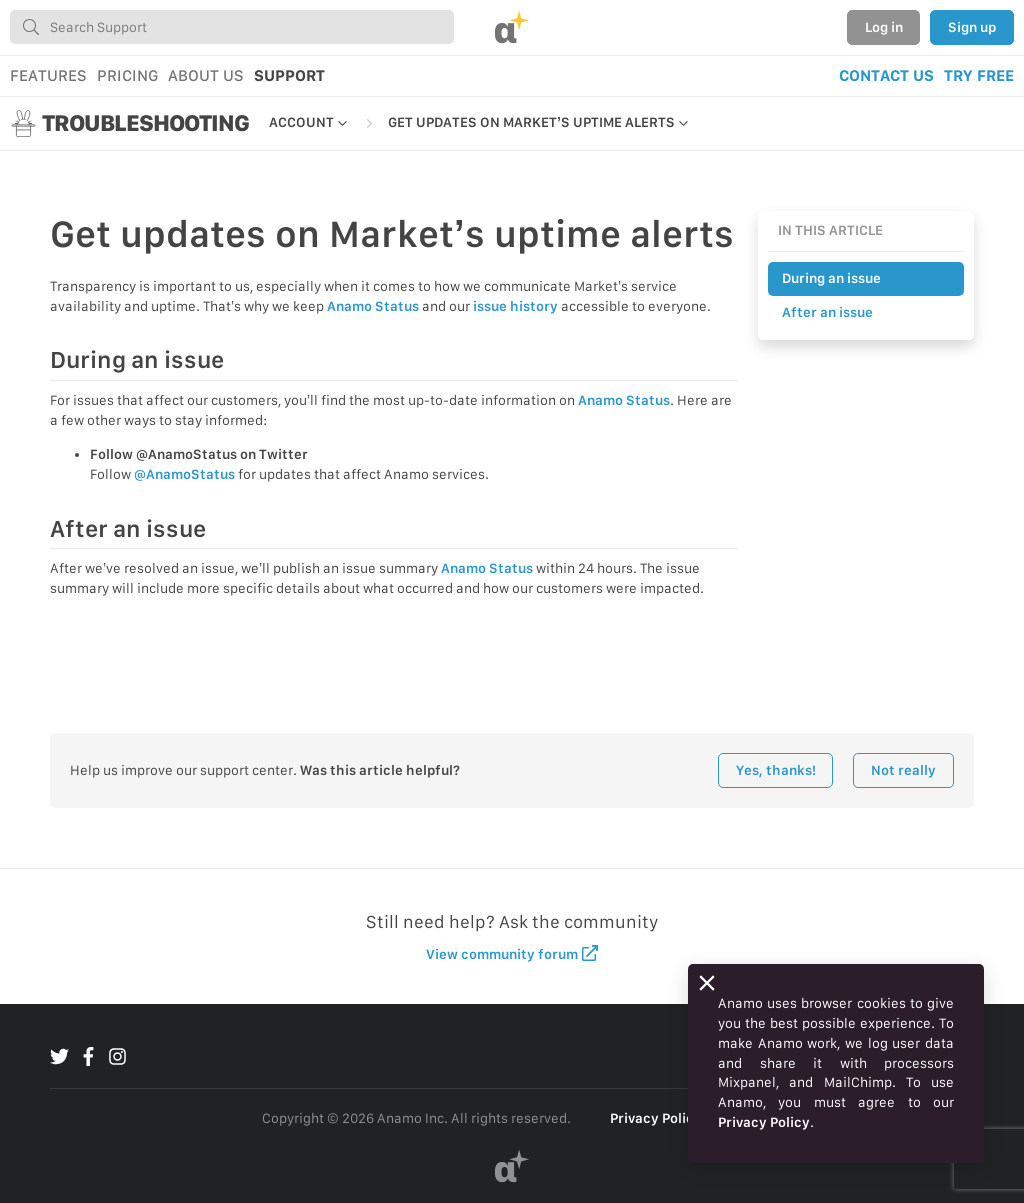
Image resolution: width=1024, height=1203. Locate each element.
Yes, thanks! (776, 770)
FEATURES (48, 75)
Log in (884, 27)
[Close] (707, 983)
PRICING (127, 75)
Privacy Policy (656, 1118)
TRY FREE (979, 75)
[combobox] (232, 27)
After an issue (827, 312)
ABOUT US (206, 75)
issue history (515, 306)
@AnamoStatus (184, 474)
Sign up (972, 27)
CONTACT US (886, 75)
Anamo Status (373, 306)
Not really (903, 770)
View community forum (512, 953)
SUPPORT (289, 75)
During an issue (831, 278)
